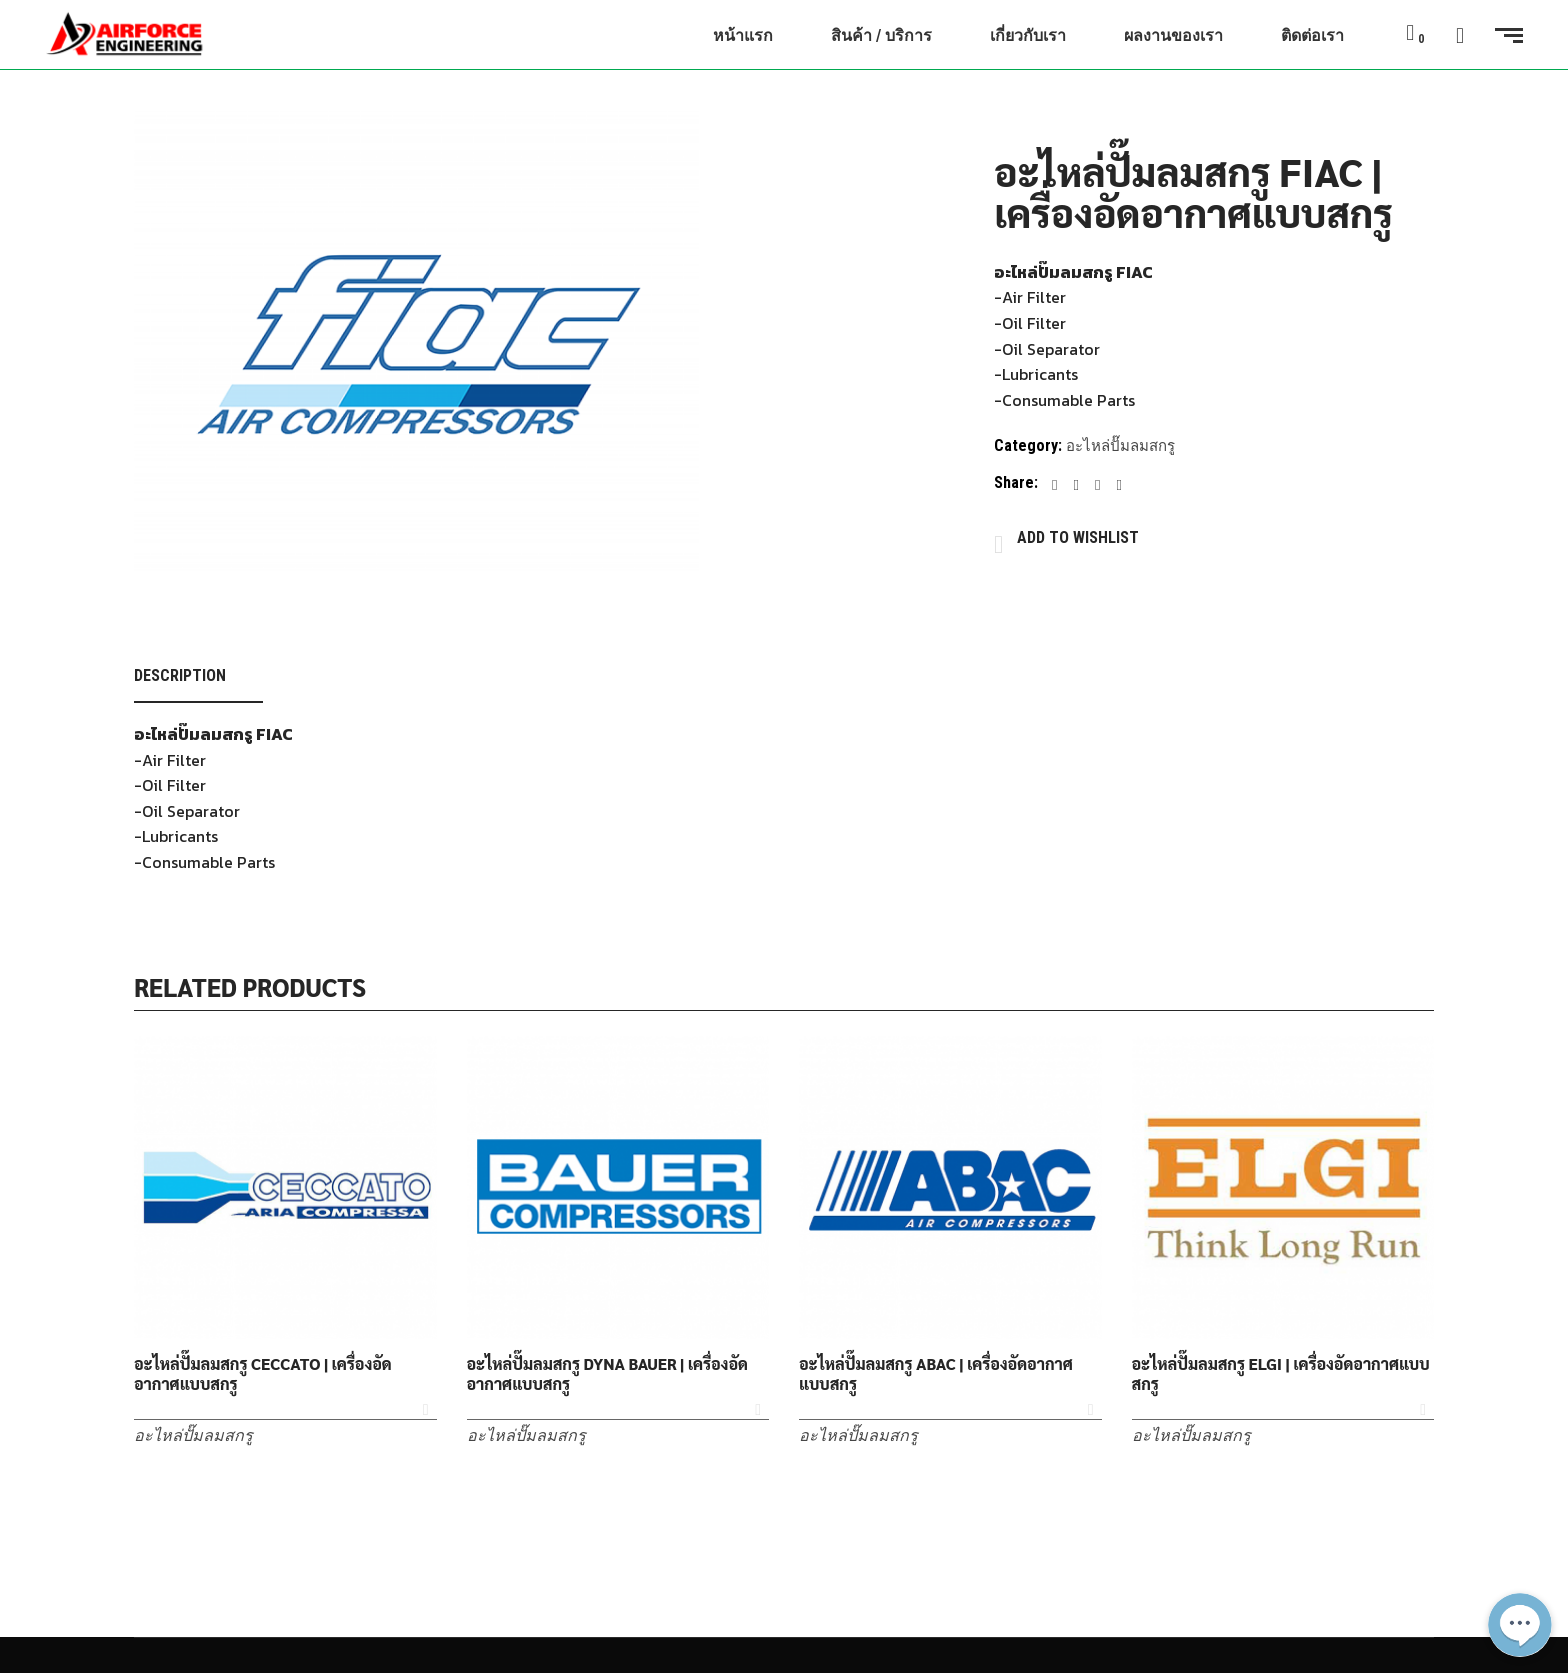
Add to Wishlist (1078, 537)
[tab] (198, 676)
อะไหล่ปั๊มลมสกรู (1120, 446)
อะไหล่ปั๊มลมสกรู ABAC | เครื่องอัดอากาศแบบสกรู (936, 1374)
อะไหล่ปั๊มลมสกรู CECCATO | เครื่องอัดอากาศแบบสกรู (263, 1374)
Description (180, 675)
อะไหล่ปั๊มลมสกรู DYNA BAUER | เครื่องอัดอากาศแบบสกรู (607, 1374)
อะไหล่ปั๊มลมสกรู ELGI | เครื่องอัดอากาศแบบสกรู (1281, 1374)
